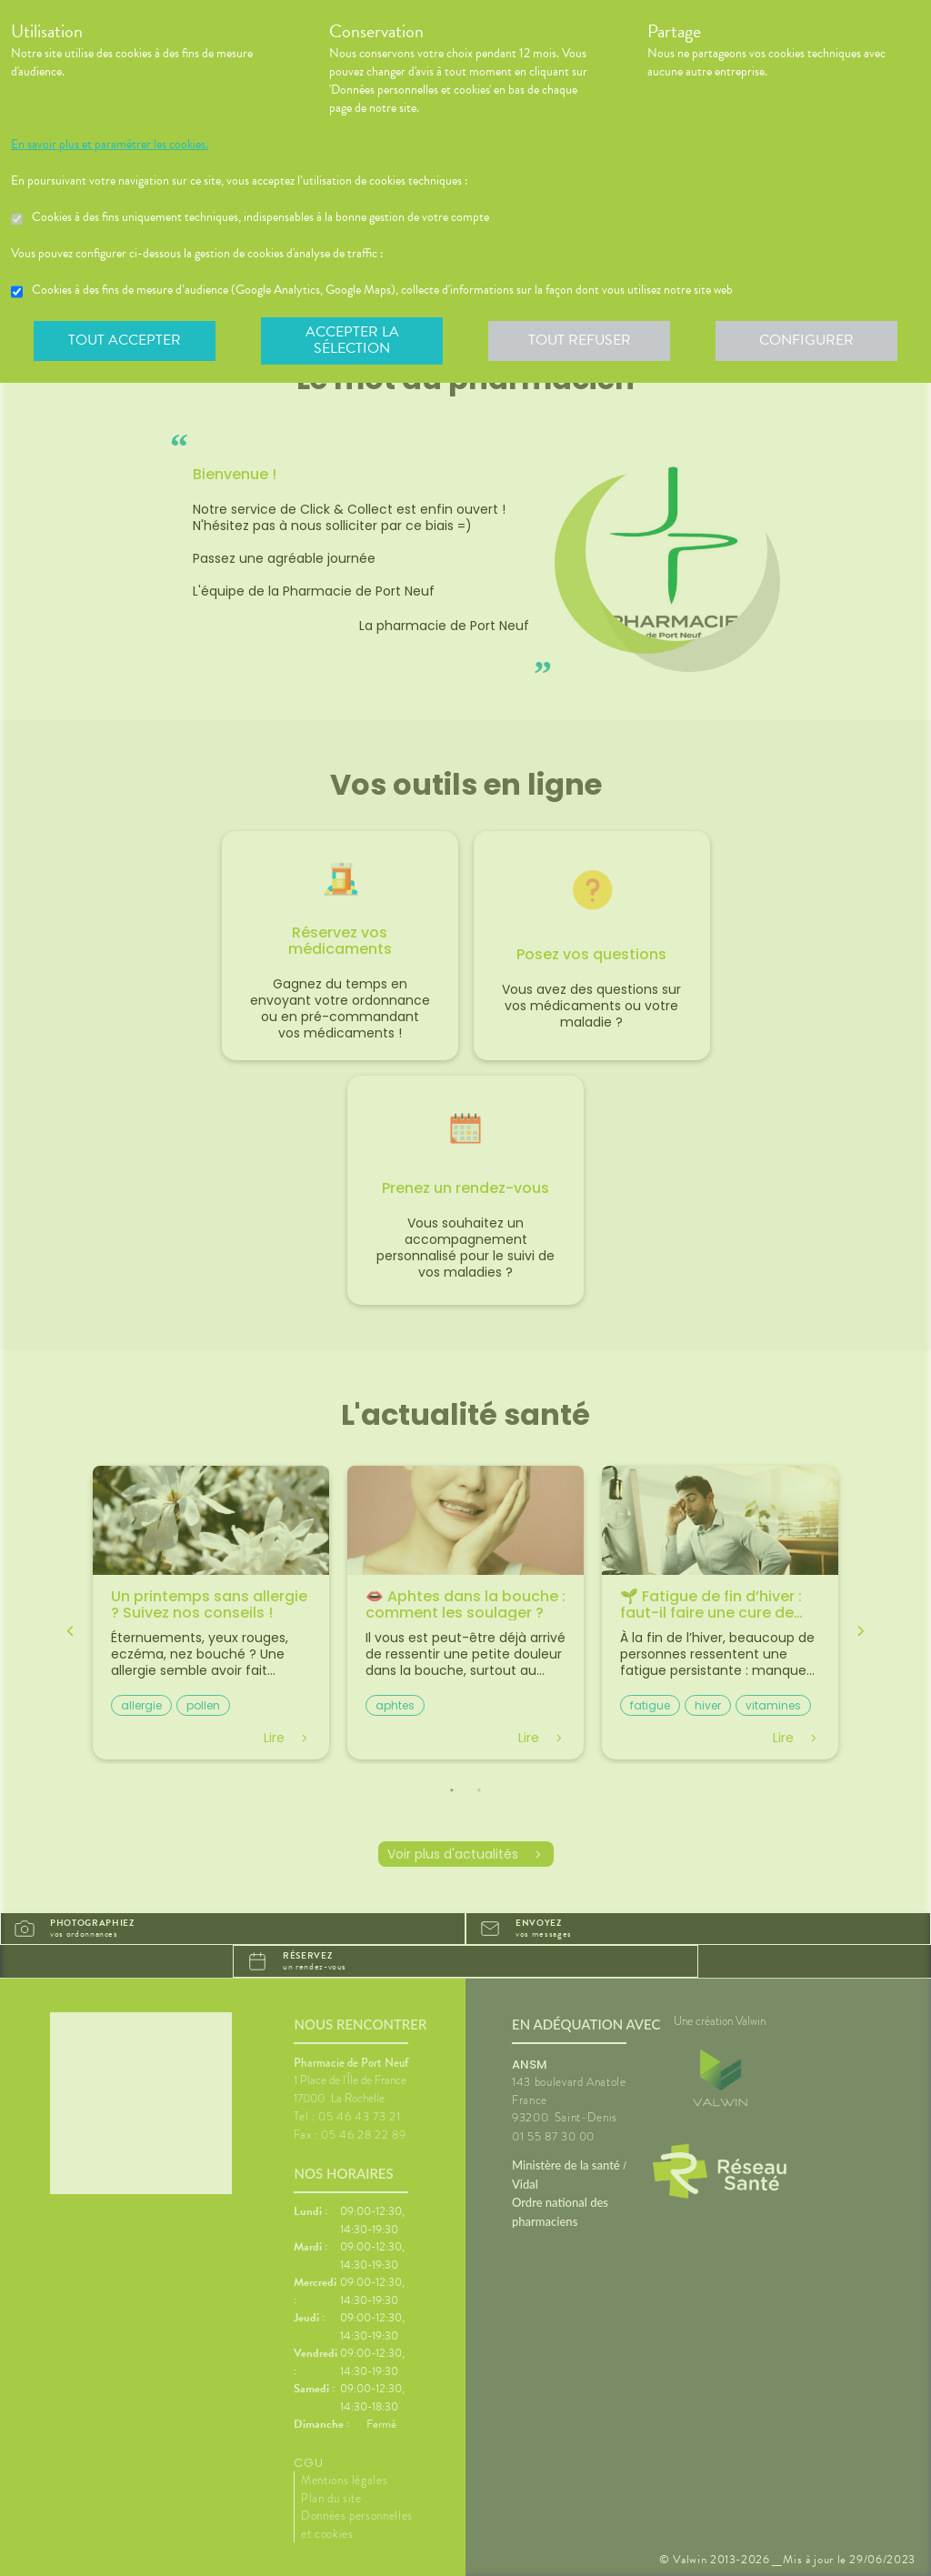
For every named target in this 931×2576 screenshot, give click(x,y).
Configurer (806, 340)
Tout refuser (579, 340)
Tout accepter (124, 340)
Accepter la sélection (352, 340)
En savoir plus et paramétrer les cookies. (109, 144)
